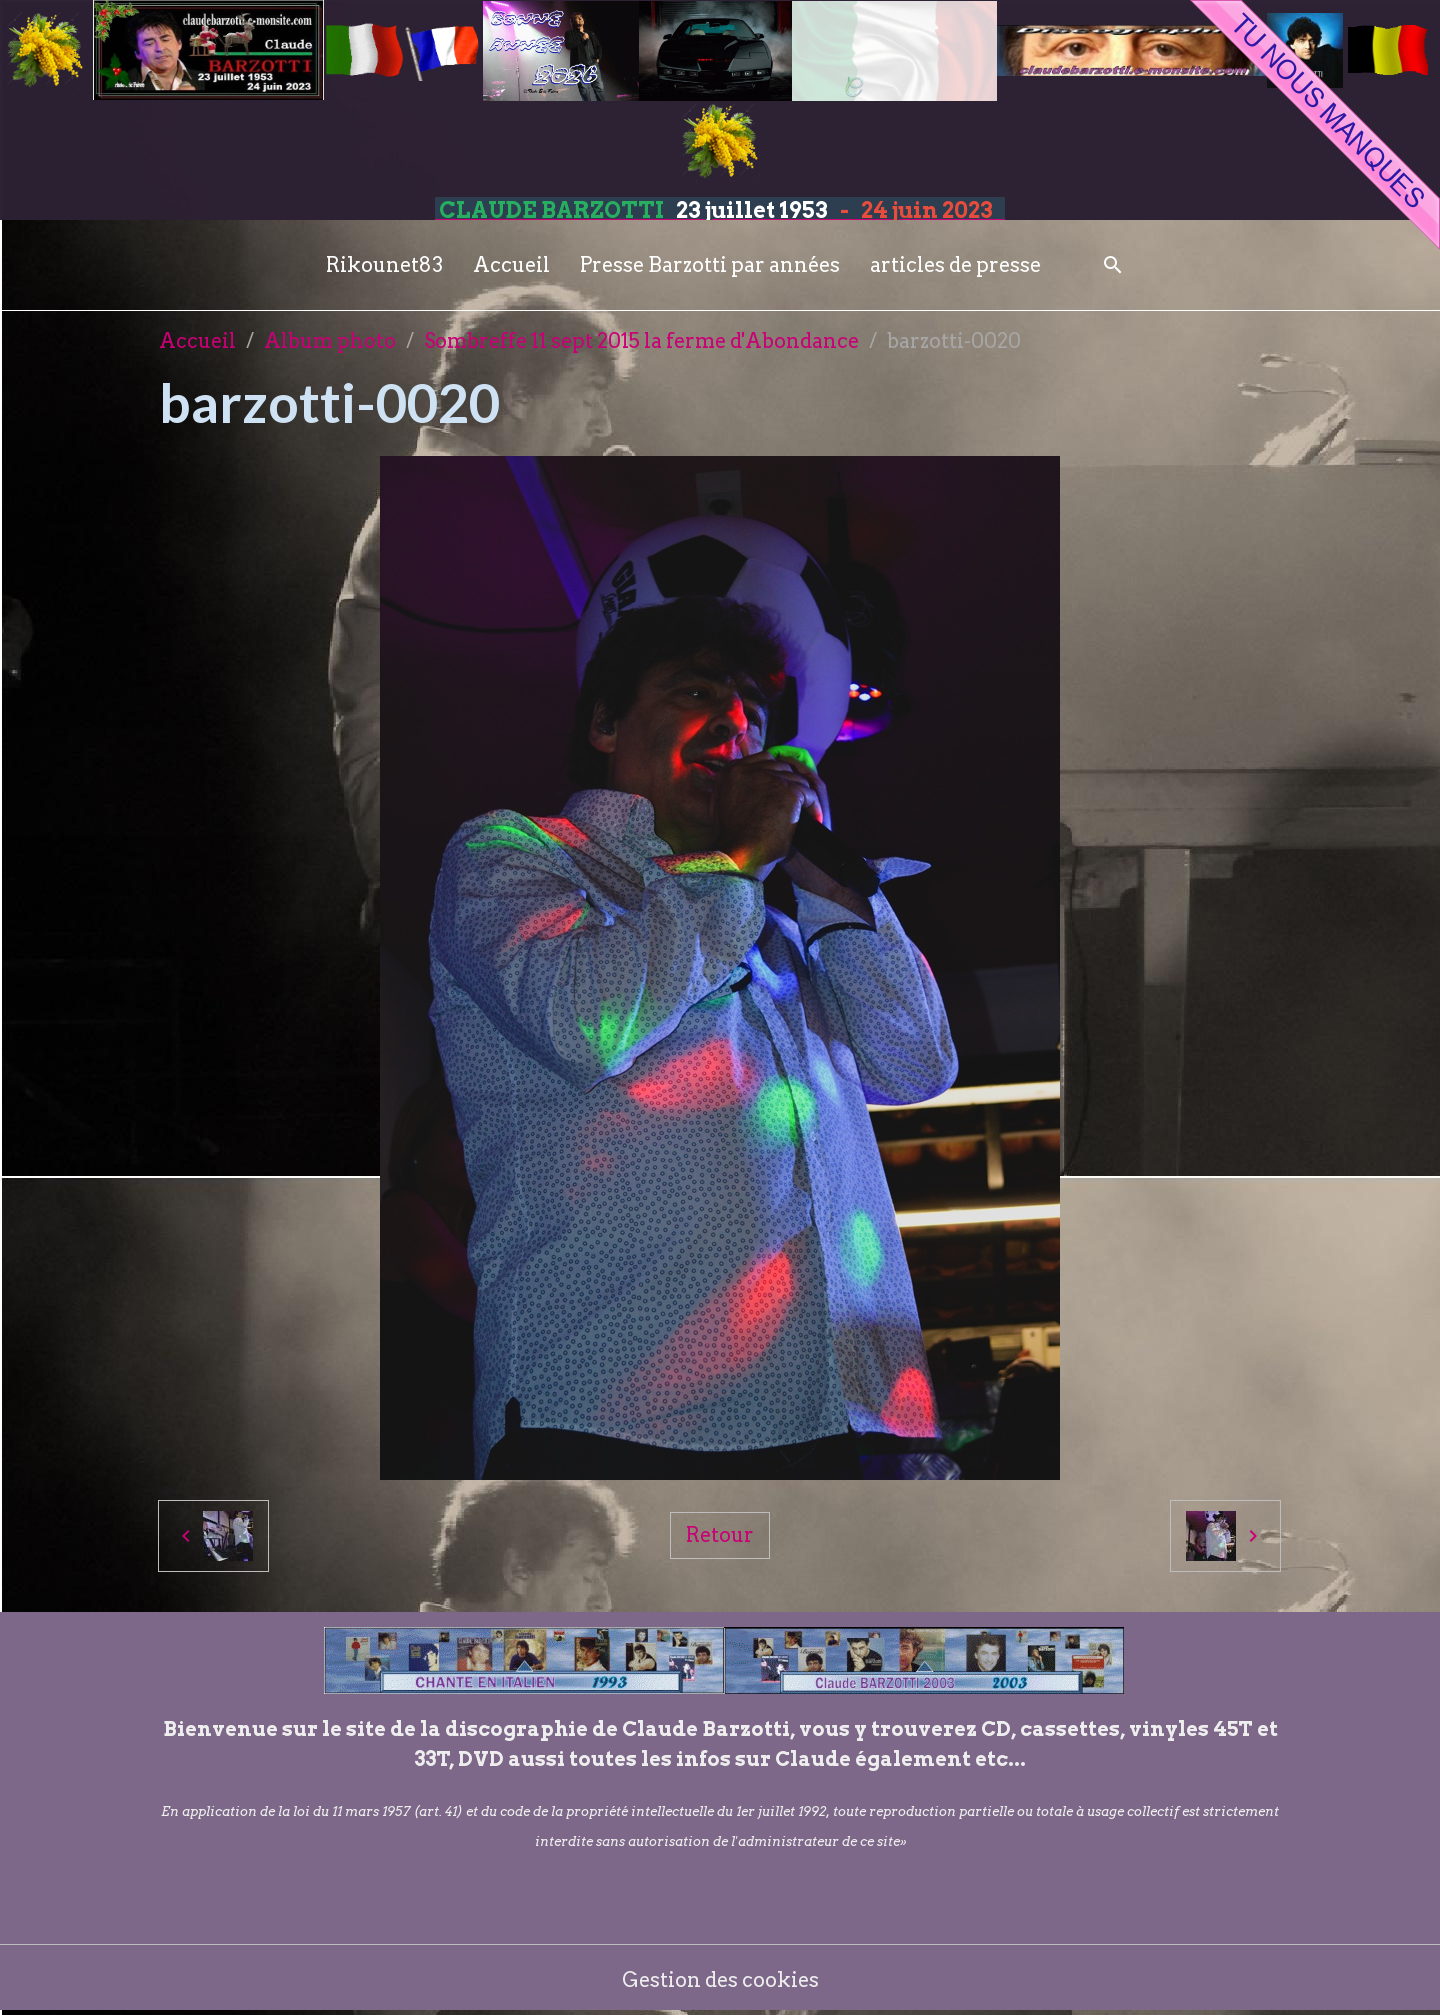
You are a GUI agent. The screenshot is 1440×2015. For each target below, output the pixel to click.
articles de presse (955, 265)
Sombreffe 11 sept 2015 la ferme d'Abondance (641, 341)
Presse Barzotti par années (710, 265)
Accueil (511, 265)
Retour (720, 1535)
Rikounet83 (384, 265)
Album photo (330, 341)
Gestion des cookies (720, 1980)
